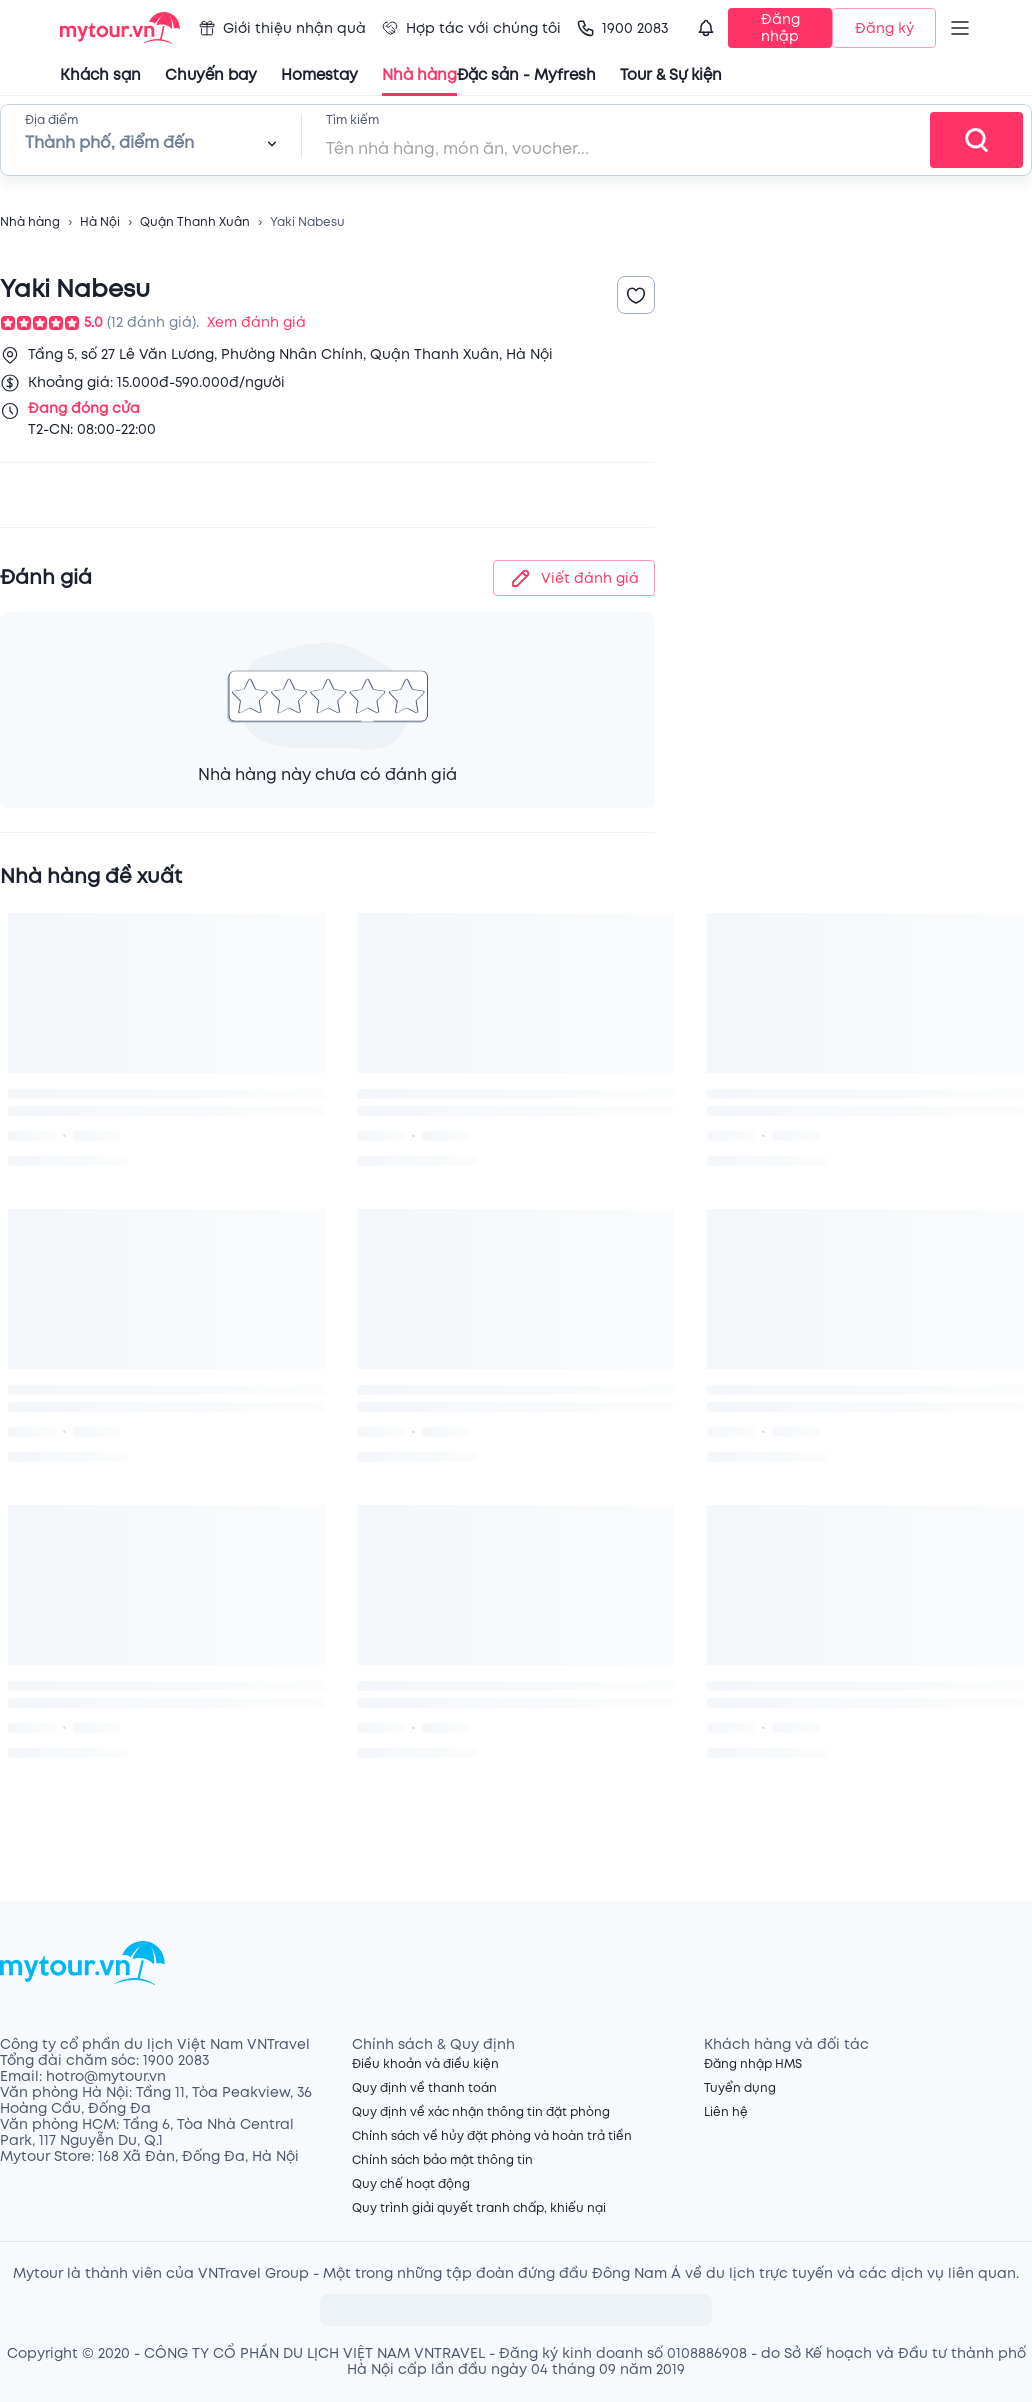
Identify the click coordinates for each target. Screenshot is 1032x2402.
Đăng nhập (780, 28)
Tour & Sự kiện (671, 75)
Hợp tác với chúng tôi (471, 28)
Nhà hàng (30, 222)
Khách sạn (100, 75)
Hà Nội (100, 222)
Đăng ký (884, 28)
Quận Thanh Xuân (195, 222)
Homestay (319, 75)
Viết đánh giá (574, 578)
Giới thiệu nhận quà (282, 28)
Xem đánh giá (256, 322)
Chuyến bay (211, 75)
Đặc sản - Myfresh (526, 75)
